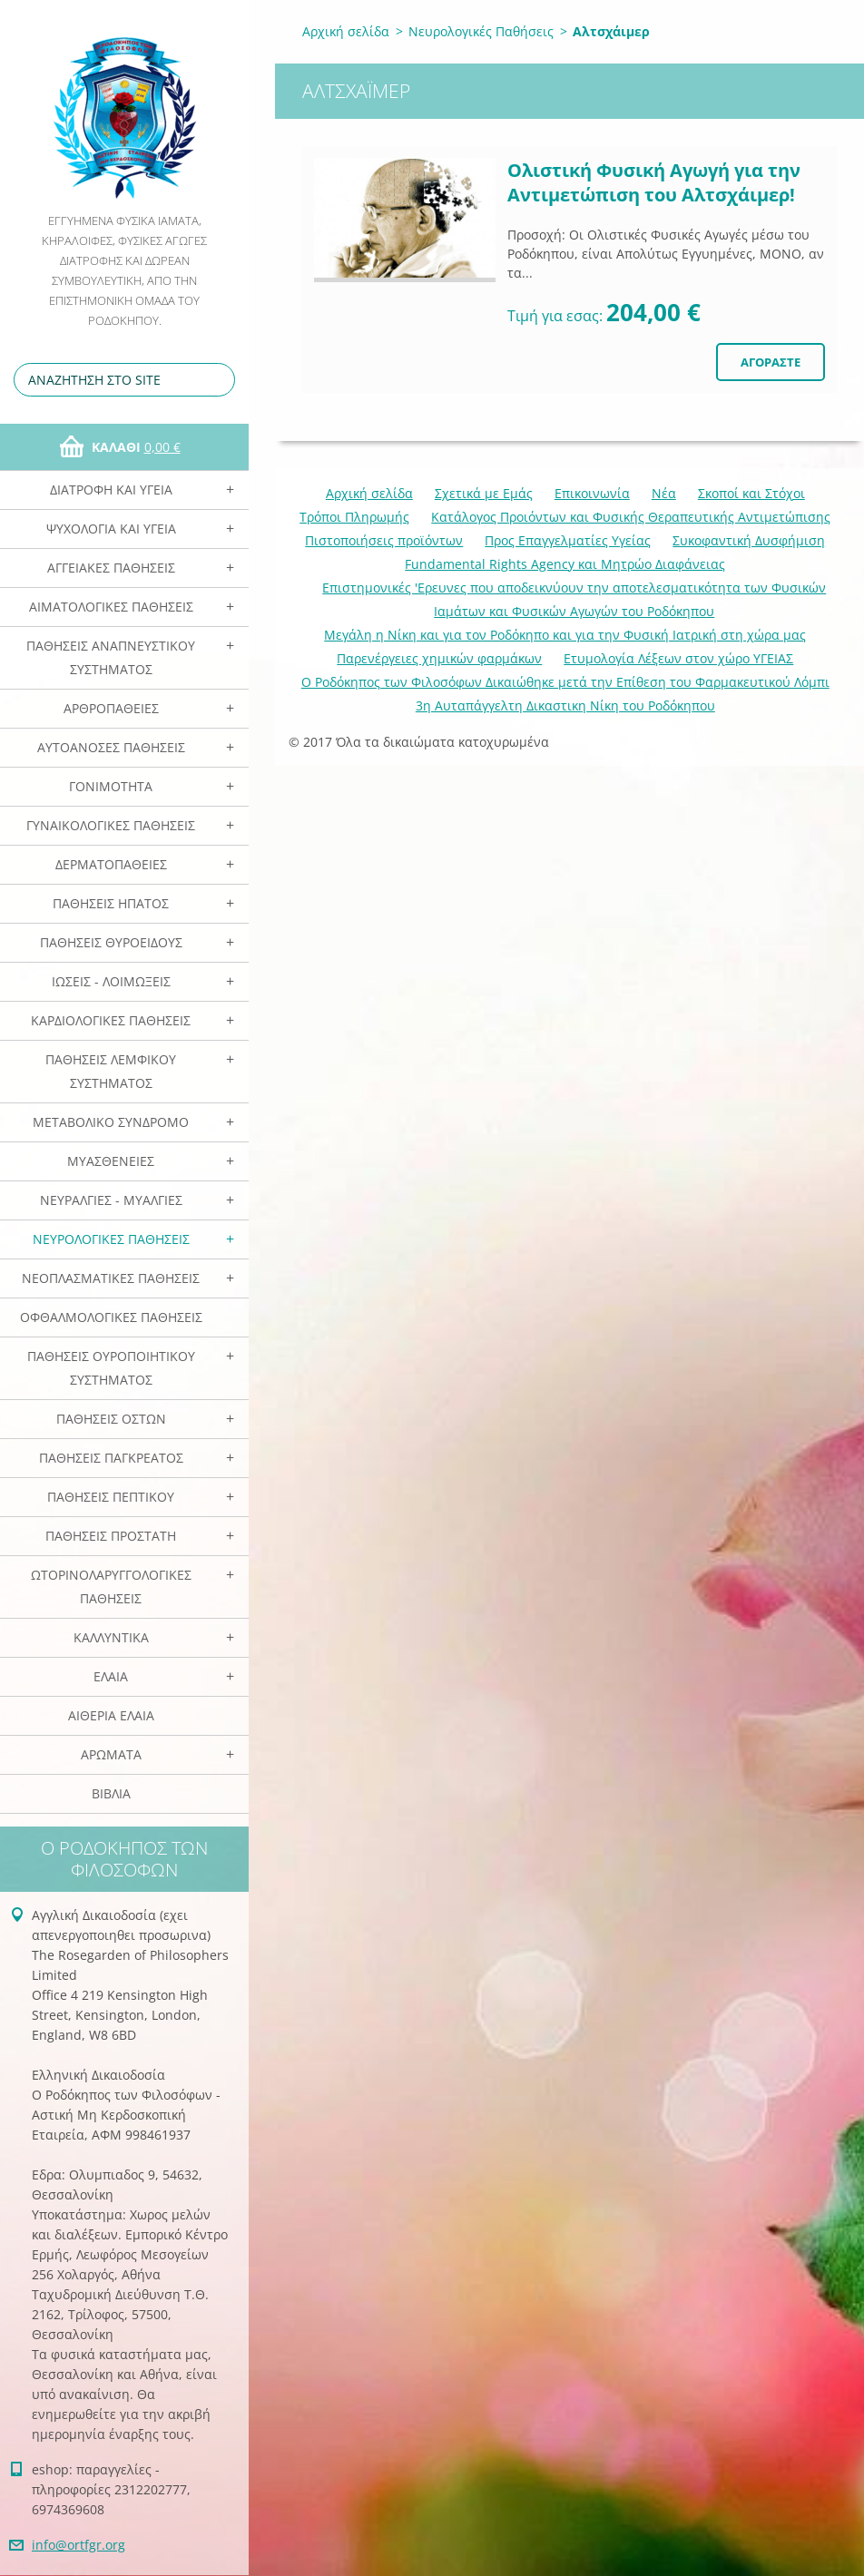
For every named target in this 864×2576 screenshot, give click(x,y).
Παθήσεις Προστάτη (110, 1535)
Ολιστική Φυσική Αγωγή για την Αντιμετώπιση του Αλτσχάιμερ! (653, 182)
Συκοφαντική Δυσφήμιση (749, 540)
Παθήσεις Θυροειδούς (111, 942)
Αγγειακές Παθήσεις (111, 567)
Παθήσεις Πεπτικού (110, 1496)
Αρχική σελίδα (345, 31)
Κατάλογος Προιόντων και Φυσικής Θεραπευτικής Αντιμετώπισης (630, 516)
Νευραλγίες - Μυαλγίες (111, 1200)
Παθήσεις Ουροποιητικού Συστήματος (111, 1367)
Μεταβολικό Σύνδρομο (111, 1122)
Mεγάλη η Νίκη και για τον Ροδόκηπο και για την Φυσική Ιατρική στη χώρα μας (565, 634)
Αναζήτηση (218, 379)
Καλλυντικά (111, 1637)
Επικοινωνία (592, 493)
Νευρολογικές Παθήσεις (111, 1239)
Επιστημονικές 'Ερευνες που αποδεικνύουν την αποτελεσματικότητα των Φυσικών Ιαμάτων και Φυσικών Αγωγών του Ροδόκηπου (574, 599)
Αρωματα (111, 1754)
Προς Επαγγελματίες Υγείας (568, 540)
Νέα (664, 493)
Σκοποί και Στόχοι (751, 493)
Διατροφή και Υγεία (111, 489)
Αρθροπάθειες (111, 708)
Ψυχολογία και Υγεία (111, 528)
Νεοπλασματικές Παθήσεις (111, 1278)
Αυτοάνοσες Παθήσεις (111, 747)
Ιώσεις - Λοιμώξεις (111, 981)
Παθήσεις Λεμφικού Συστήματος (110, 1071)
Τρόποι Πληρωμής (354, 516)
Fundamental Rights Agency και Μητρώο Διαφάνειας (565, 564)
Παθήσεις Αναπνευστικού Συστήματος (110, 657)
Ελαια (110, 1676)
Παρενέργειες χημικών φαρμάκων (439, 658)
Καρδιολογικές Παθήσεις (111, 1020)
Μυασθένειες (110, 1161)
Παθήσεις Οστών (111, 1418)
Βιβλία (111, 1793)
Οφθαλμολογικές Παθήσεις (111, 1317)
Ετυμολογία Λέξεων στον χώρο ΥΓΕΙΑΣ (678, 658)
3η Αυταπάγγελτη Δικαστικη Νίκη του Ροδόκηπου (565, 705)
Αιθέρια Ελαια (111, 1715)
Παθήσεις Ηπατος (111, 903)
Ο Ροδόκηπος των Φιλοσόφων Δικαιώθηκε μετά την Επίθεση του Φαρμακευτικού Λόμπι (565, 682)
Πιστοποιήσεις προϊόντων (384, 540)
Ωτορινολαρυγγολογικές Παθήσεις (111, 1586)
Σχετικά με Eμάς (484, 493)
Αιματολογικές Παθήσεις (111, 606)
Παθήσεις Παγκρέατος (111, 1457)
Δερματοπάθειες (111, 864)
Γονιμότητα (110, 786)
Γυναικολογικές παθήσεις (110, 825)
